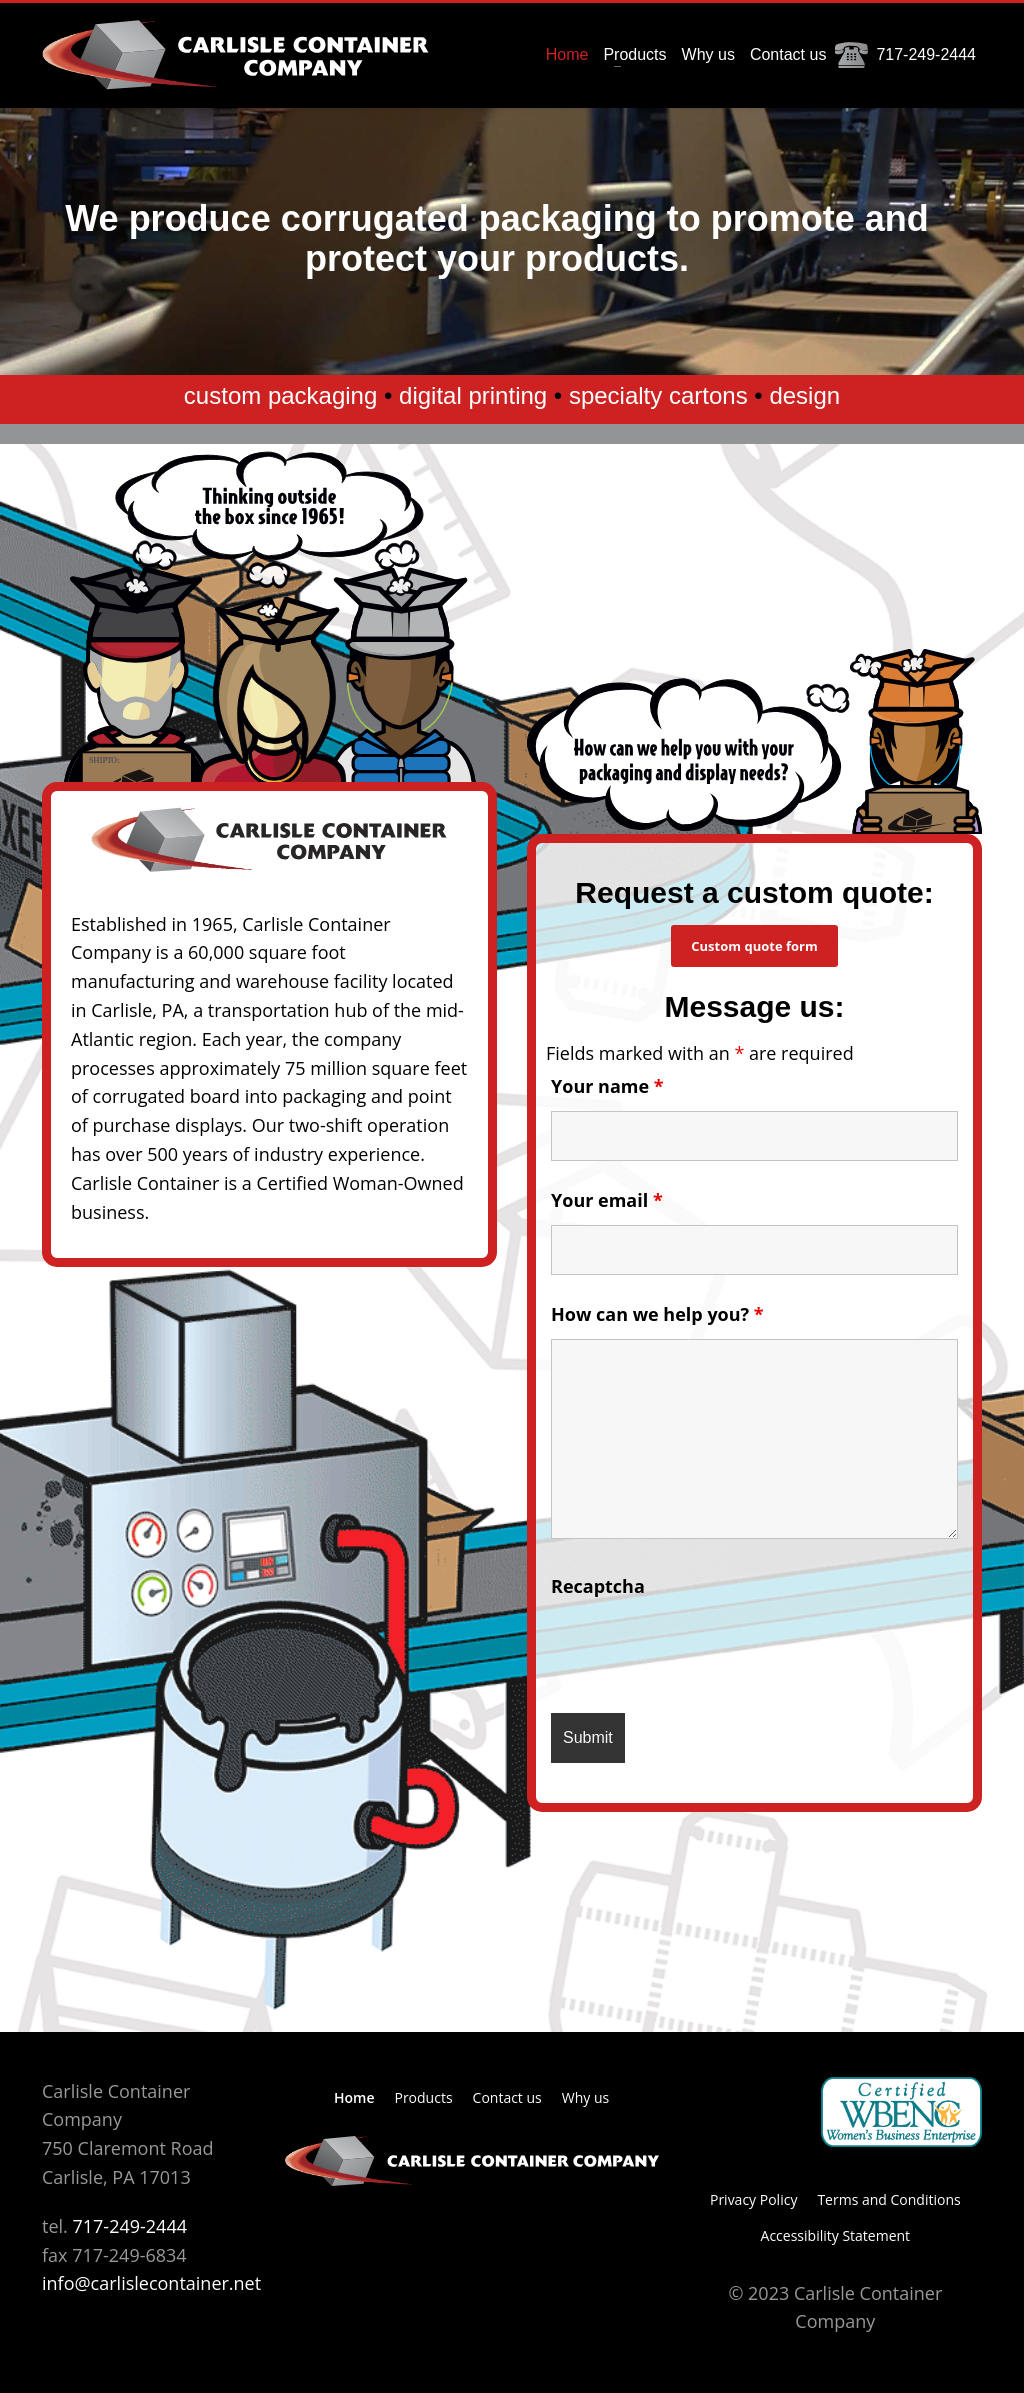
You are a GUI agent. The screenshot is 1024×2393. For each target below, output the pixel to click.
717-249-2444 (129, 2226)
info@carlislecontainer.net (151, 2283)
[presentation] (703, 1649)
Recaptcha (598, 1586)
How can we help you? (657, 1314)
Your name (607, 1086)
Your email (607, 1200)
